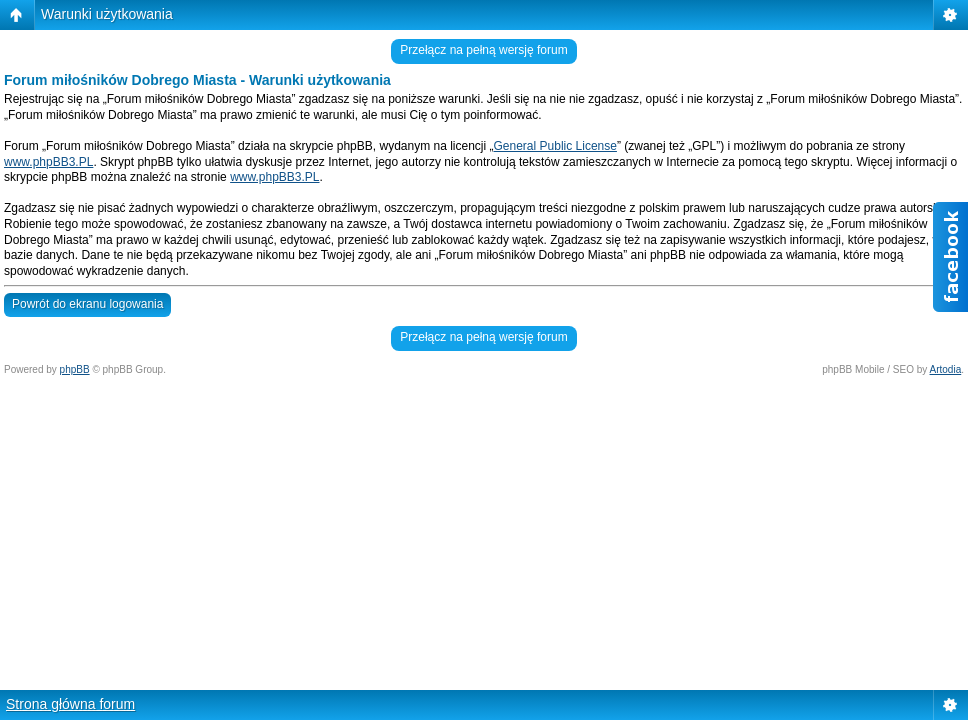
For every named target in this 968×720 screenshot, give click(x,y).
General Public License (555, 146)
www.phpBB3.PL (48, 162)
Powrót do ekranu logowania (87, 304)
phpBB (75, 369)
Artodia (946, 369)
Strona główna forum (70, 704)
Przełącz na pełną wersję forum (483, 50)
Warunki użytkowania (107, 14)
